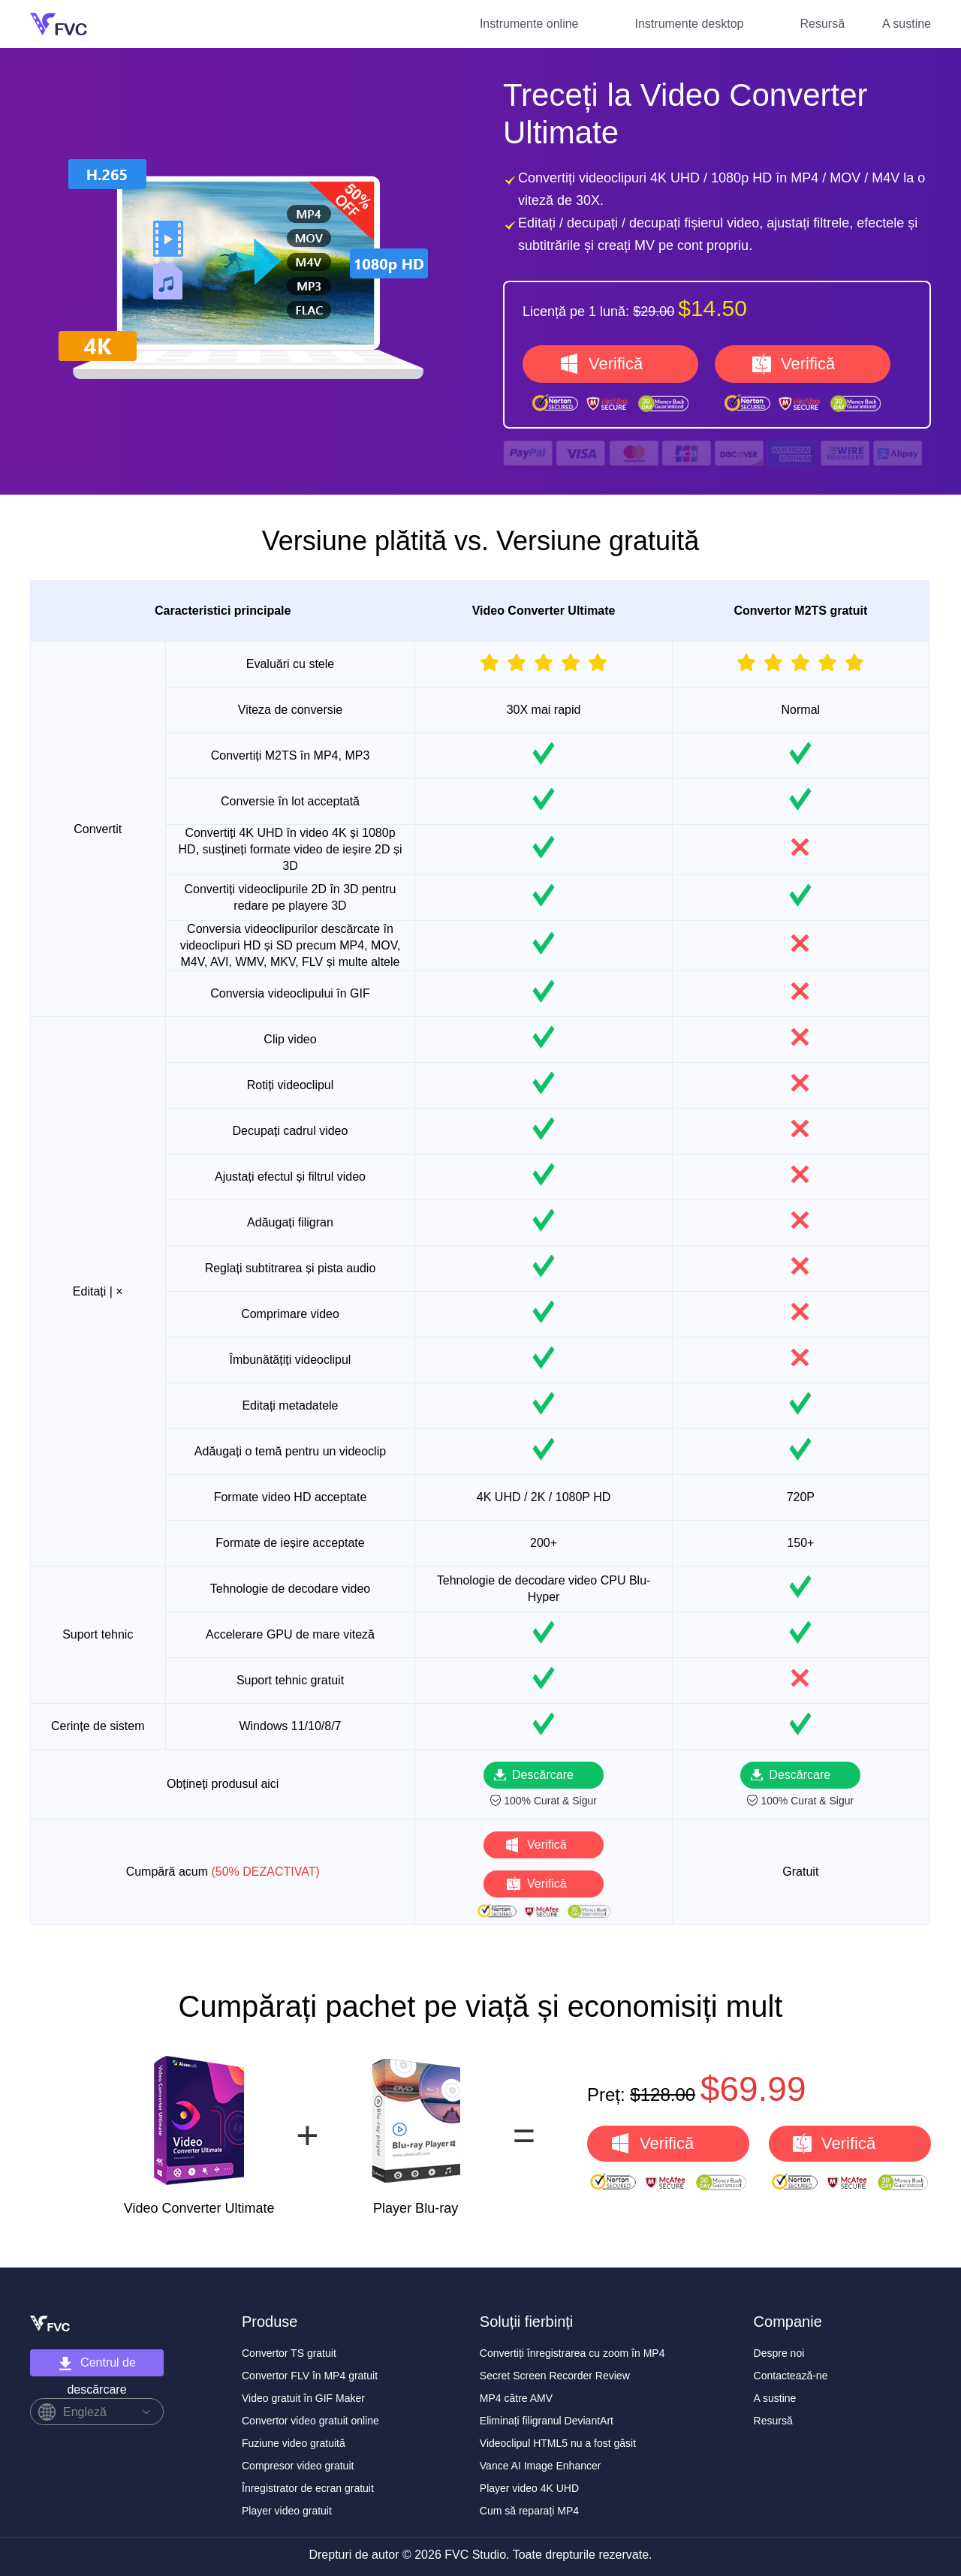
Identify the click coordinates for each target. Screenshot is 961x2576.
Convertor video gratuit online (310, 2421)
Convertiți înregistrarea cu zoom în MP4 (572, 2353)
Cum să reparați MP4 (529, 2511)
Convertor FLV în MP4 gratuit (310, 2376)
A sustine (906, 23)
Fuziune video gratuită (293, 2443)
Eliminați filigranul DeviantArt (546, 2421)
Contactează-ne (791, 2376)
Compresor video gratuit (298, 2466)
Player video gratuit (287, 2511)
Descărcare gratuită (543, 1778)
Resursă (822, 23)
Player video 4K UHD (529, 2488)
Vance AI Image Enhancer (540, 2466)
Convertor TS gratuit (289, 2353)
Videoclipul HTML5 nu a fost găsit (558, 2443)
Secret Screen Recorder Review (555, 2376)
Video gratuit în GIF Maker (303, 2398)
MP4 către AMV (516, 2398)
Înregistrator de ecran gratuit (308, 2488)
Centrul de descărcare (97, 2366)
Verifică (616, 363)
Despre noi (779, 2353)
